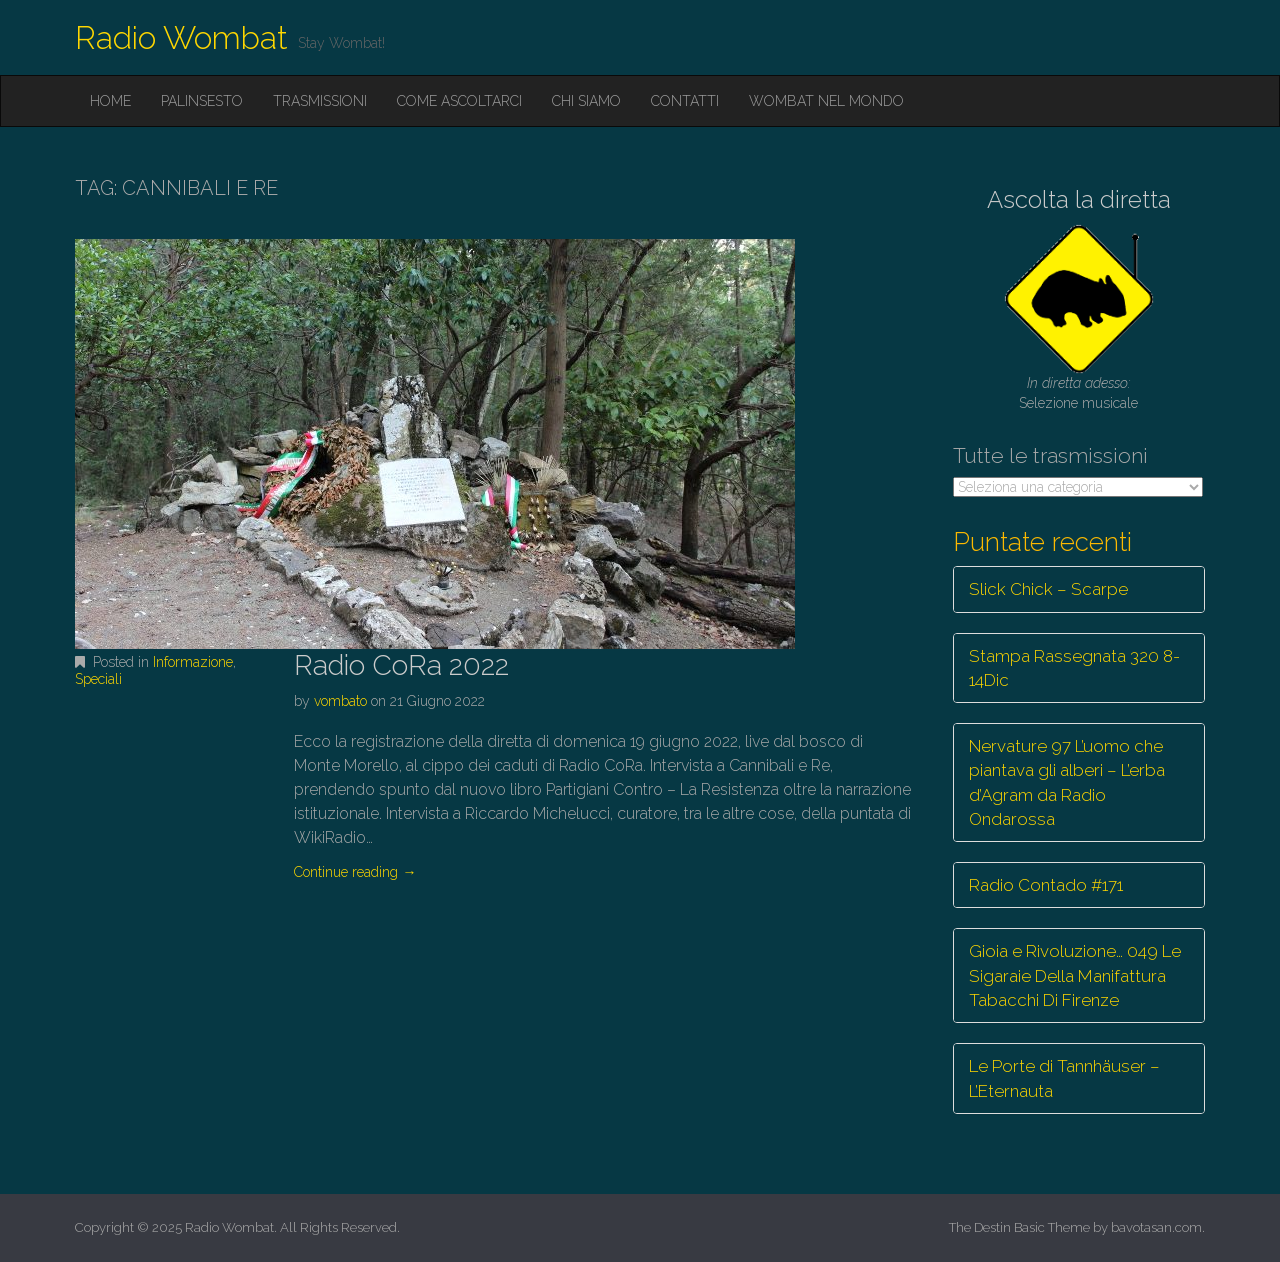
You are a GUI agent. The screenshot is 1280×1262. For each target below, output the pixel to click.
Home (110, 101)
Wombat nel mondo (826, 101)
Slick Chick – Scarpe (1048, 589)
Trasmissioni (320, 101)
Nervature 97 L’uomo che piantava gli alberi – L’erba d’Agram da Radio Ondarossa (1067, 782)
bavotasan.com (1156, 1227)
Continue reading (355, 872)
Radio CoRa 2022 (401, 665)
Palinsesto (202, 101)
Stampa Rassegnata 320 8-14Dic (1074, 668)
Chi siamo (586, 101)
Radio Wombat (181, 37)
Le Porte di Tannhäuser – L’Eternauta (1064, 1078)
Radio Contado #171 (1046, 885)
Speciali (98, 679)
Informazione (193, 662)
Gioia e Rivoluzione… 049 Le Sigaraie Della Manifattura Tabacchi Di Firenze (1075, 975)
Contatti (685, 101)
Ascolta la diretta (1079, 199)
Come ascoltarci (459, 101)
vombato (340, 701)
